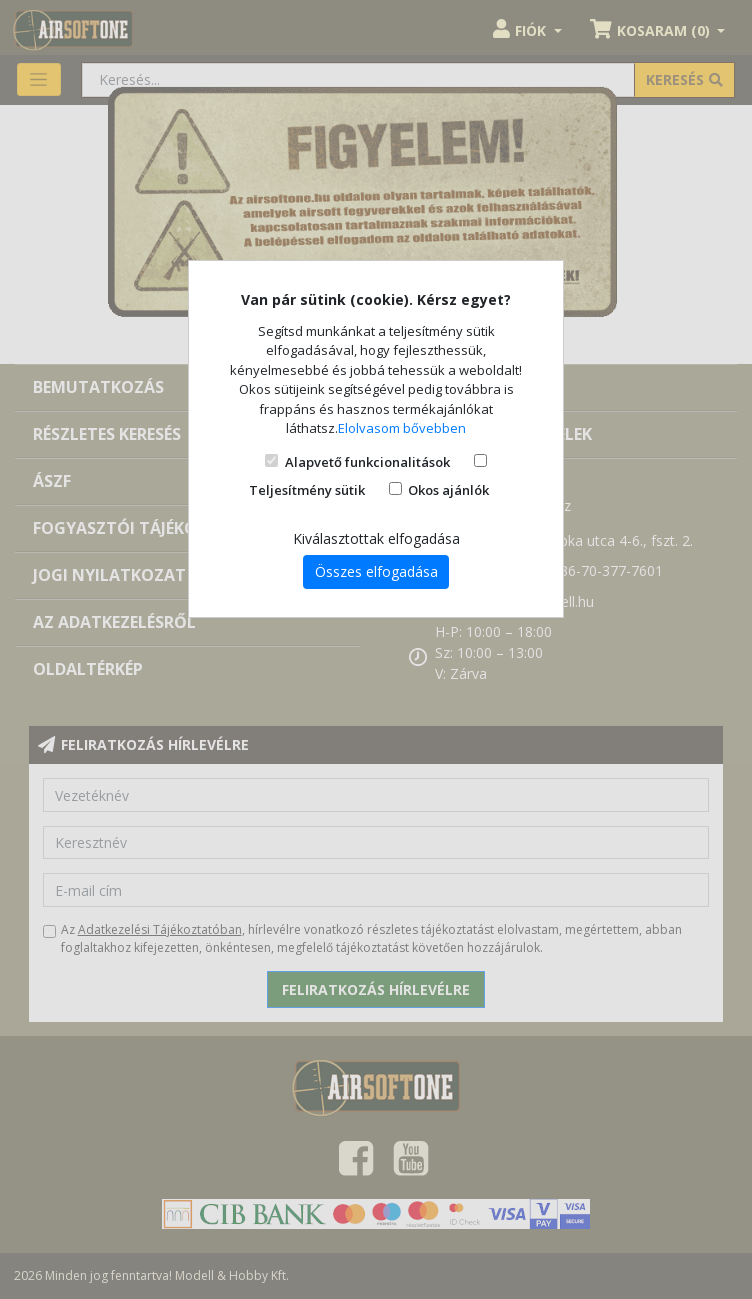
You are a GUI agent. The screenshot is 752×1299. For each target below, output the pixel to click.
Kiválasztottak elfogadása (376, 538)
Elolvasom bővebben (402, 428)
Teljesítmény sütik (307, 490)
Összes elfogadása (376, 571)
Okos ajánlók (448, 490)
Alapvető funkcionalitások (367, 462)
